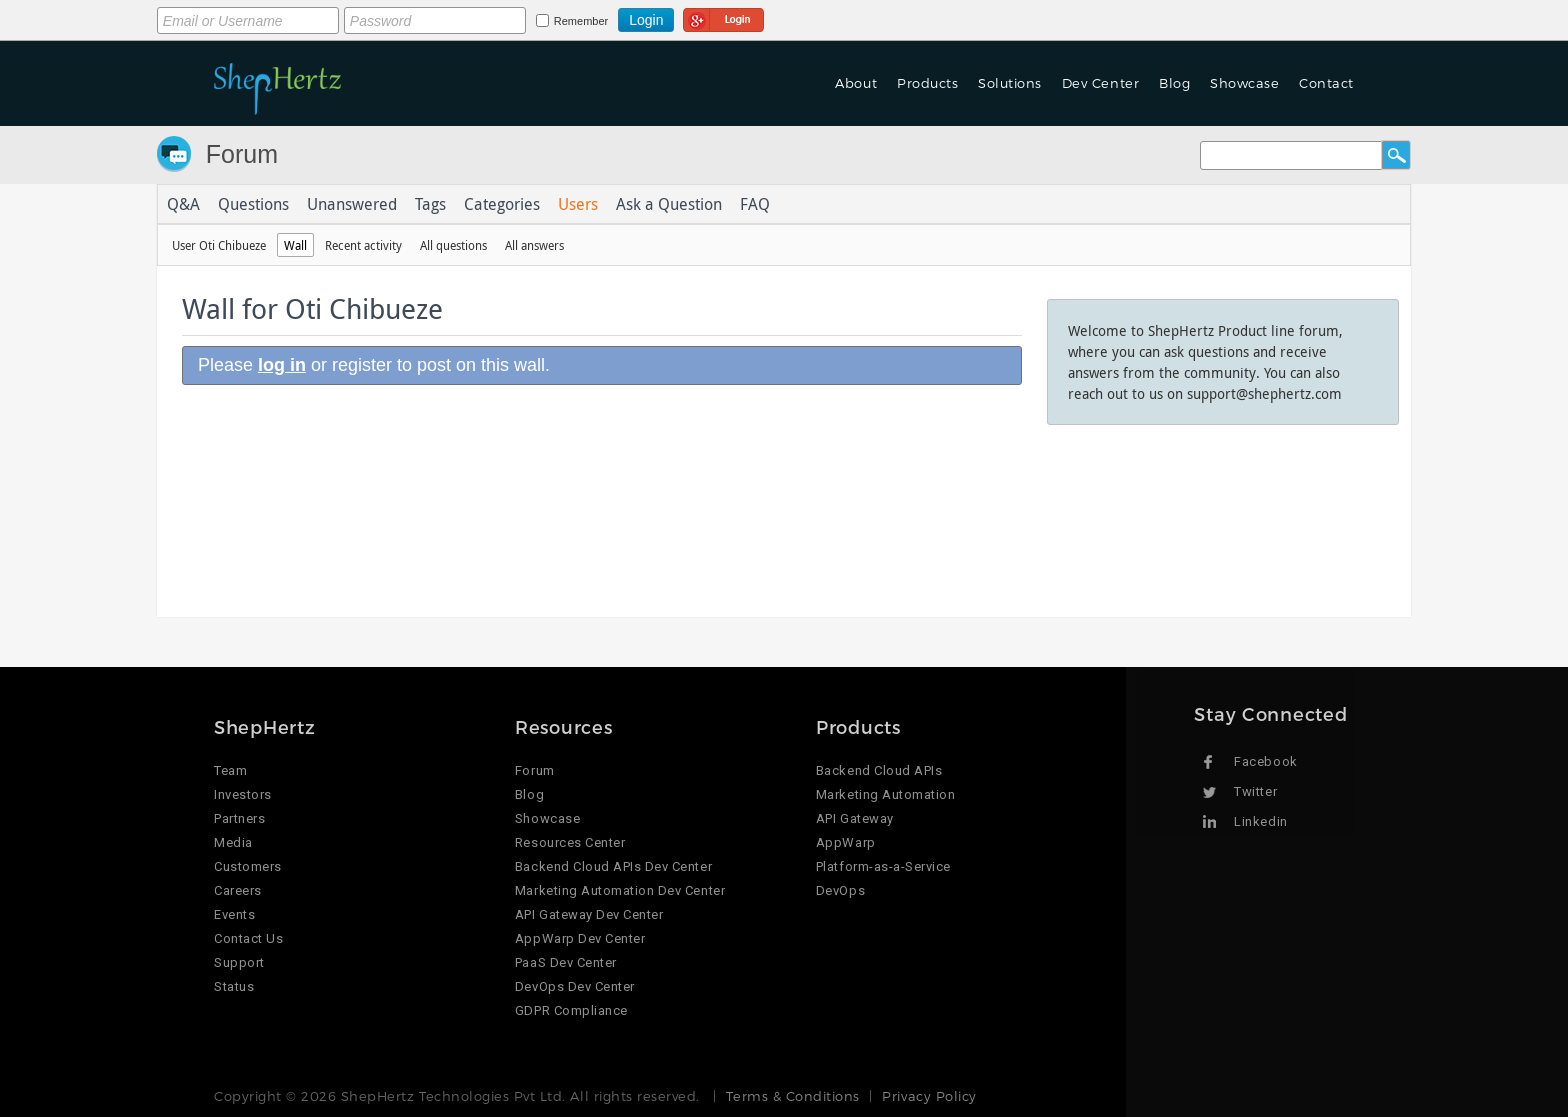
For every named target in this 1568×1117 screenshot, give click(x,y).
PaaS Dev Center (566, 962)
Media (233, 842)
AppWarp (846, 842)
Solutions (1010, 83)
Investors (243, 794)
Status (234, 986)
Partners (239, 818)
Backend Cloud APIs (879, 770)
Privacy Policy (929, 1096)
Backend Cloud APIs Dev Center (613, 866)
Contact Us (248, 938)
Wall (295, 245)
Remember (581, 21)
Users (578, 204)
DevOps (840, 890)
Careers (238, 890)
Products (927, 83)
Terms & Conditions (792, 1096)
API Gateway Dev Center (589, 914)
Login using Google (723, 17)
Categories (502, 204)
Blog (1174, 83)
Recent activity (363, 245)
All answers (534, 245)
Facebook (1265, 761)
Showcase (1244, 83)
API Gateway (855, 818)
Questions (253, 204)
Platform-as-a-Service (883, 866)
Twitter (1255, 791)
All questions (453, 245)
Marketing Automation (885, 794)
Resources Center (570, 842)
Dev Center (1100, 83)
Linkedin (1260, 821)
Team (230, 770)
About (856, 83)
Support (239, 962)
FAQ (755, 204)
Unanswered (352, 204)
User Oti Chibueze (219, 245)
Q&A (183, 204)
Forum (242, 154)
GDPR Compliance (571, 1010)
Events (234, 914)
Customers (248, 866)
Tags (430, 204)
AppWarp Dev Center (580, 938)
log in (282, 365)
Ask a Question (669, 204)
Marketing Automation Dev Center (620, 890)
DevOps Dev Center (575, 986)
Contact (1326, 83)
